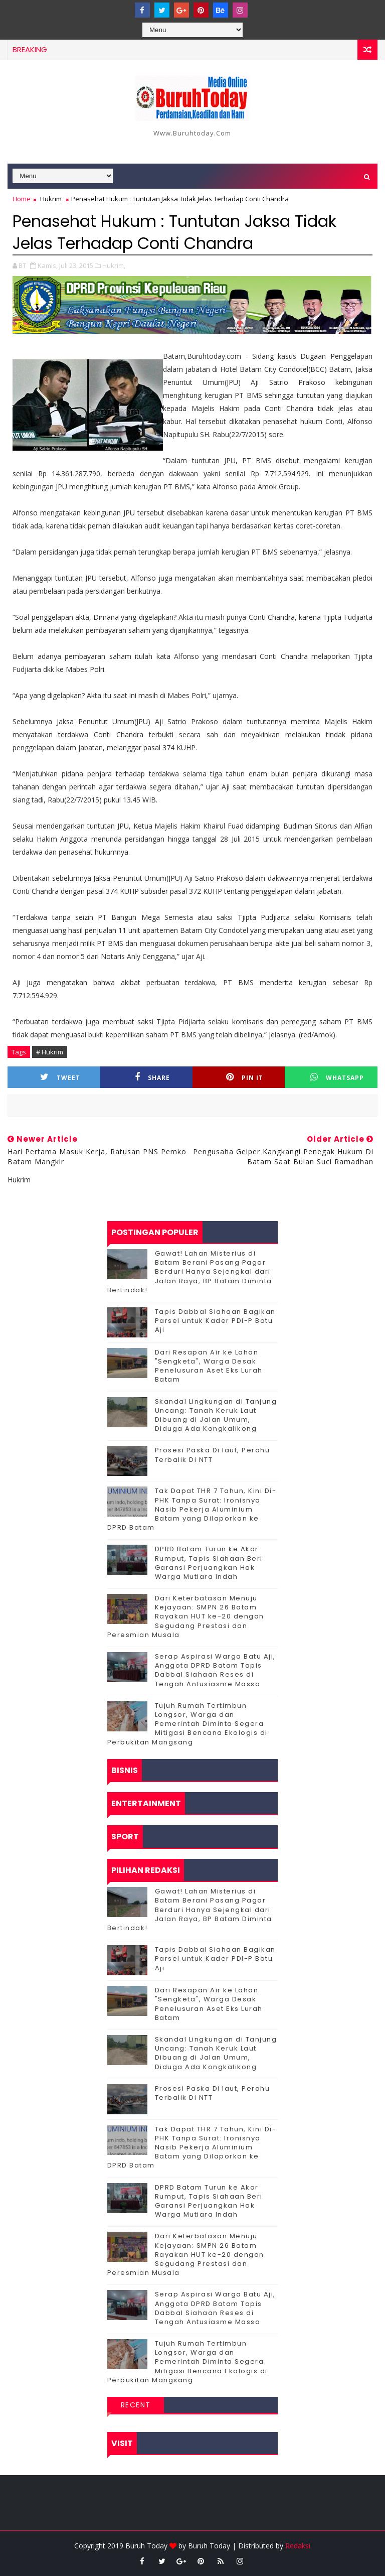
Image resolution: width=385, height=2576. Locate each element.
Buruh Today (209, 2545)
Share (152, 1077)
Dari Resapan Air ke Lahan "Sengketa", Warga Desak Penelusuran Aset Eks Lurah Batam (209, 1366)
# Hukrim (49, 1051)
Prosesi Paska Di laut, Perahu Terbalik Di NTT (212, 1454)
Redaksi (297, 2545)
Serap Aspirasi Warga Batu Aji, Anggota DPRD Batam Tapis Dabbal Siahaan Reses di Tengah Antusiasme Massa (215, 1670)
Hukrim (51, 198)
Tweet (60, 1077)
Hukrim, (113, 265)
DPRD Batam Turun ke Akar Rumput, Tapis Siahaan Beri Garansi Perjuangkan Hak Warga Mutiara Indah (209, 1562)
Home (22, 198)
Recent (136, 2405)
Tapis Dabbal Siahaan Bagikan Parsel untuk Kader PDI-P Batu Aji (215, 1320)
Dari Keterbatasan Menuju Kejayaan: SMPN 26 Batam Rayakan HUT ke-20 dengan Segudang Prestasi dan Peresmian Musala (185, 1616)
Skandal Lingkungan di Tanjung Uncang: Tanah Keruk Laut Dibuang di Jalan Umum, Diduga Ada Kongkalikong (216, 1415)
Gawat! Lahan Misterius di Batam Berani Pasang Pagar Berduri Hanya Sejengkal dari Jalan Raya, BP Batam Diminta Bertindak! (189, 1272)
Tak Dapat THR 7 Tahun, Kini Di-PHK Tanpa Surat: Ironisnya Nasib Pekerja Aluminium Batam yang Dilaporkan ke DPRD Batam (192, 1509)
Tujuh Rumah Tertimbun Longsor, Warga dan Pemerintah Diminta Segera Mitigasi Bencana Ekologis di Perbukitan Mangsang (187, 1724)
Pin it (244, 1077)
